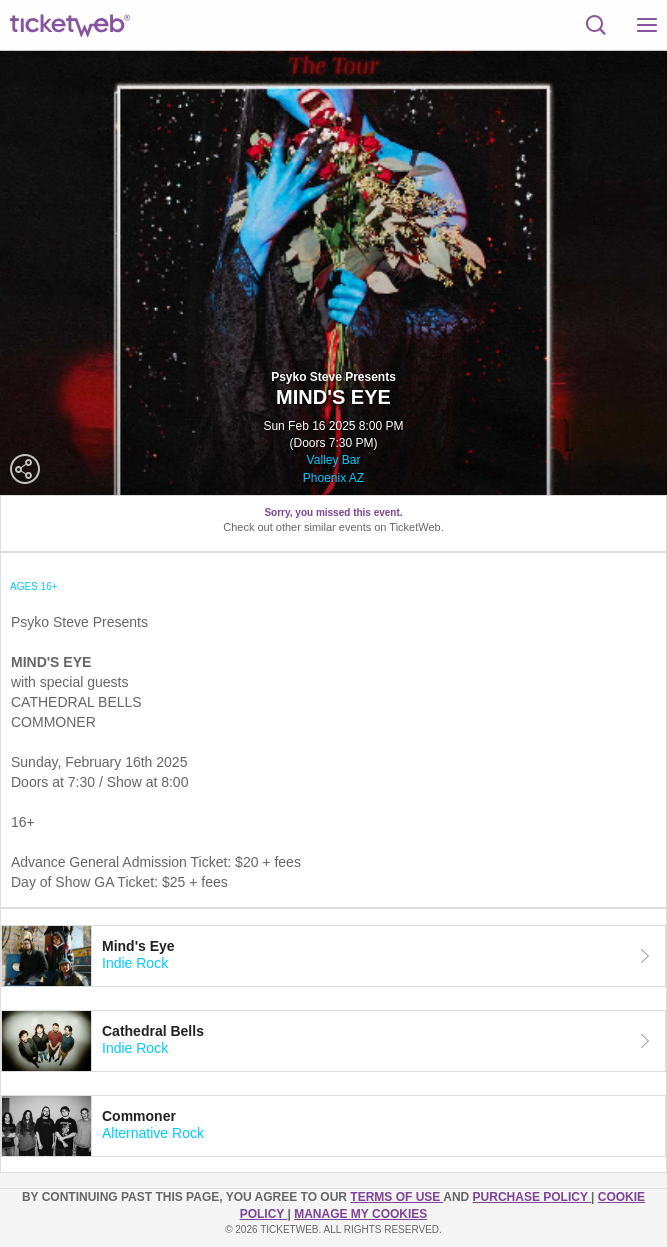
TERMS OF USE (396, 1197)
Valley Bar (334, 460)
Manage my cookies (360, 1214)
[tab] (333, 956)
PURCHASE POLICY (532, 1197)
